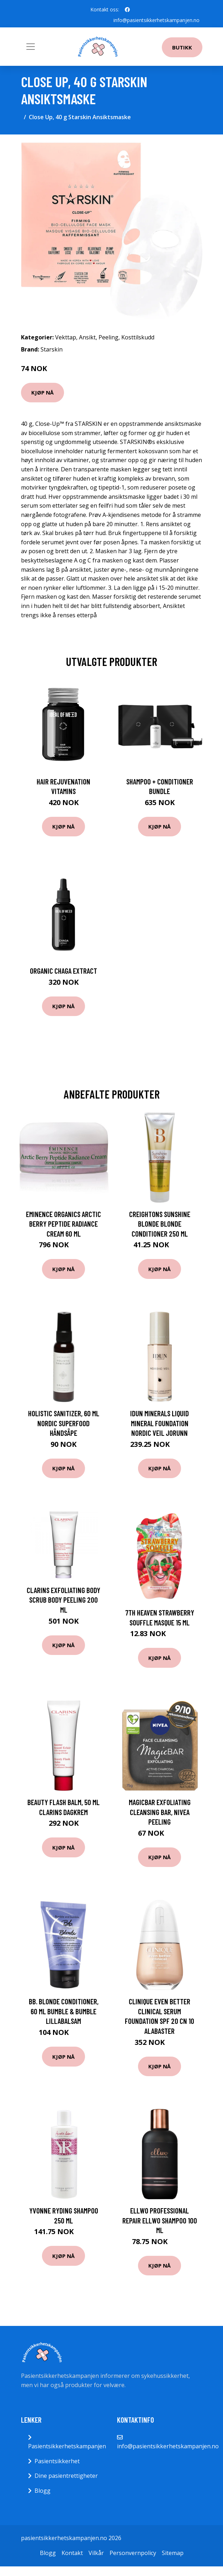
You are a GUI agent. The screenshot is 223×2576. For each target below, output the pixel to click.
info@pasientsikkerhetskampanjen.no (156, 20)
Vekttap (65, 337)
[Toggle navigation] (30, 46)
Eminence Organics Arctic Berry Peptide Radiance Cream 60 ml (63, 1224)
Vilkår (96, 2553)
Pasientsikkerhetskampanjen (67, 2446)
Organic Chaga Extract (63, 970)
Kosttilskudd (137, 337)
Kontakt (72, 2553)
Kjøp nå (42, 392)
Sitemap (173, 2553)
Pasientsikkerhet (57, 2461)
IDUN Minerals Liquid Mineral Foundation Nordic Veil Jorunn (159, 1423)
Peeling (108, 337)
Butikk (182, 47)
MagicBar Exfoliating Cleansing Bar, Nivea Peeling (160, 1812)
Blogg (42, 2491)
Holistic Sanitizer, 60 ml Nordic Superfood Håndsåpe (63, 1423)
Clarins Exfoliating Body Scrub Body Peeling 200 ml (63, 1600)
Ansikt (87, 337)
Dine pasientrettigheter (66, 2476)
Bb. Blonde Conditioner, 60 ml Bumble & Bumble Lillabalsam (64, 2011)
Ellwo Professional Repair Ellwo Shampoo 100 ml (159, 2220)
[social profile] (127, 9)
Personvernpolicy (133, 2553)
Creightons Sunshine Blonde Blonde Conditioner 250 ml (159, 1224)
